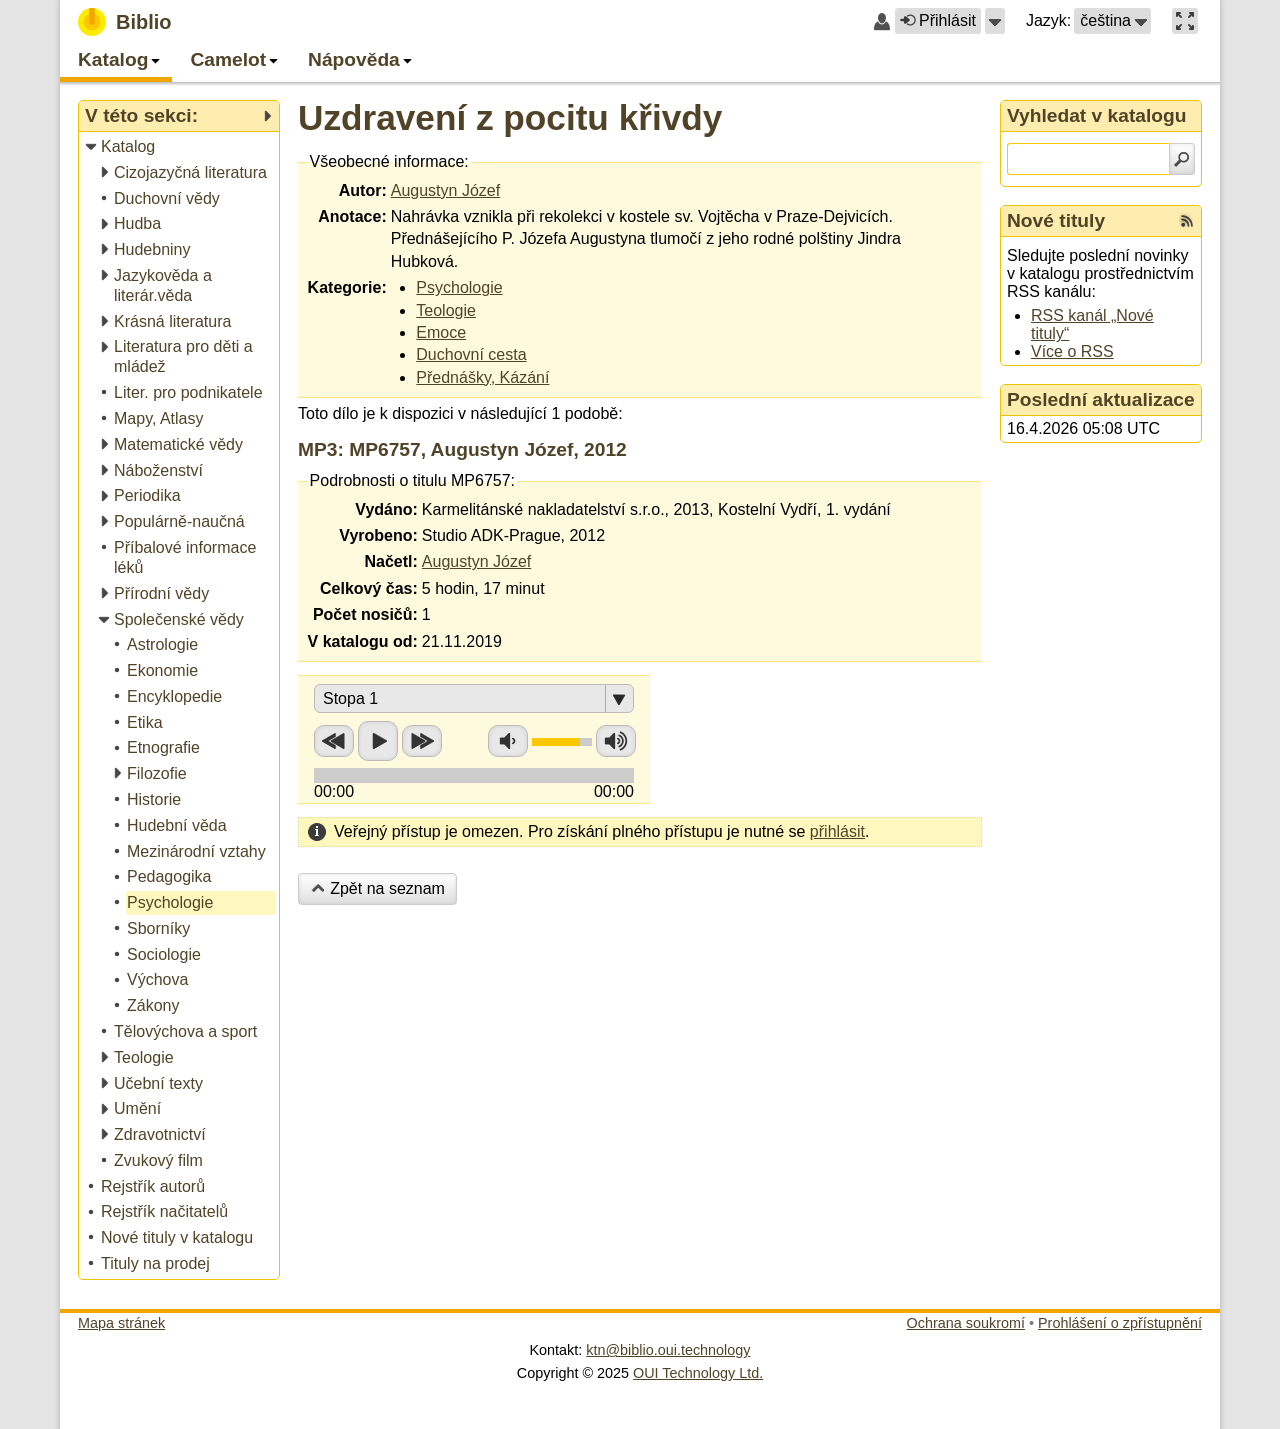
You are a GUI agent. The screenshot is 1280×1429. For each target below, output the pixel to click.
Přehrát (378, 741)
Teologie (446, 310)
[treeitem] (180, 147)
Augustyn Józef (445, 190)
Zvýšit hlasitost (616, 741)
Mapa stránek (121, 1323)
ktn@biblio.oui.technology (668, 1350)
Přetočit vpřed (422, 741)
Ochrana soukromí (966, 1323)
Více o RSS (1072, 351)
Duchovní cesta (471, 354)
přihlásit (837, 831)
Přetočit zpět (334, 741)
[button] (995, 21)
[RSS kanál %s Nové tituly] (1187, 221)
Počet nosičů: (365, 614)
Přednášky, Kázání (482, 377)
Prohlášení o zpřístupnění (1120, 1323)
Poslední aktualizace (1101, 399)
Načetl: (390, 561)
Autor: (363, 190)
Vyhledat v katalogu (1097, 115)
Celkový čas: (369, 588)
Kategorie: (347, 287)
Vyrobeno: (378, 535)
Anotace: (352, 216)
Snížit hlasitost (508, 741)
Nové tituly (1056, 220)
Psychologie (459, 287)
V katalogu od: (363, 641)
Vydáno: (386, 509)
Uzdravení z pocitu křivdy (510, 117)
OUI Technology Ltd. (698, 1373)
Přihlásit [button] (938, 20)
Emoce (441, 332)
